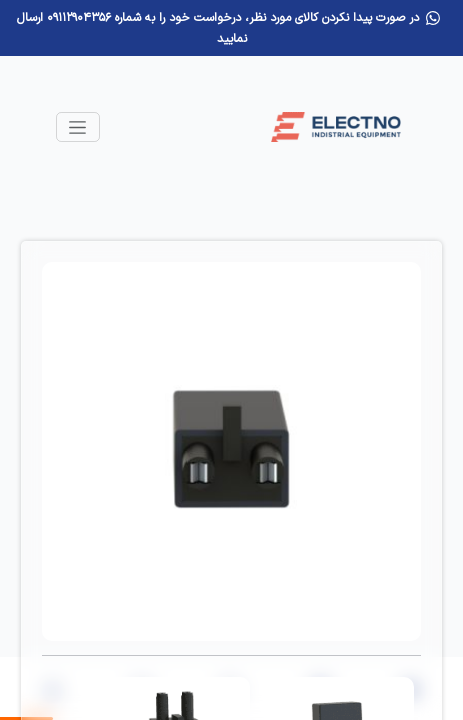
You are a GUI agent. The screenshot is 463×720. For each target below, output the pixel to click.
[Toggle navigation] (78, 127)
